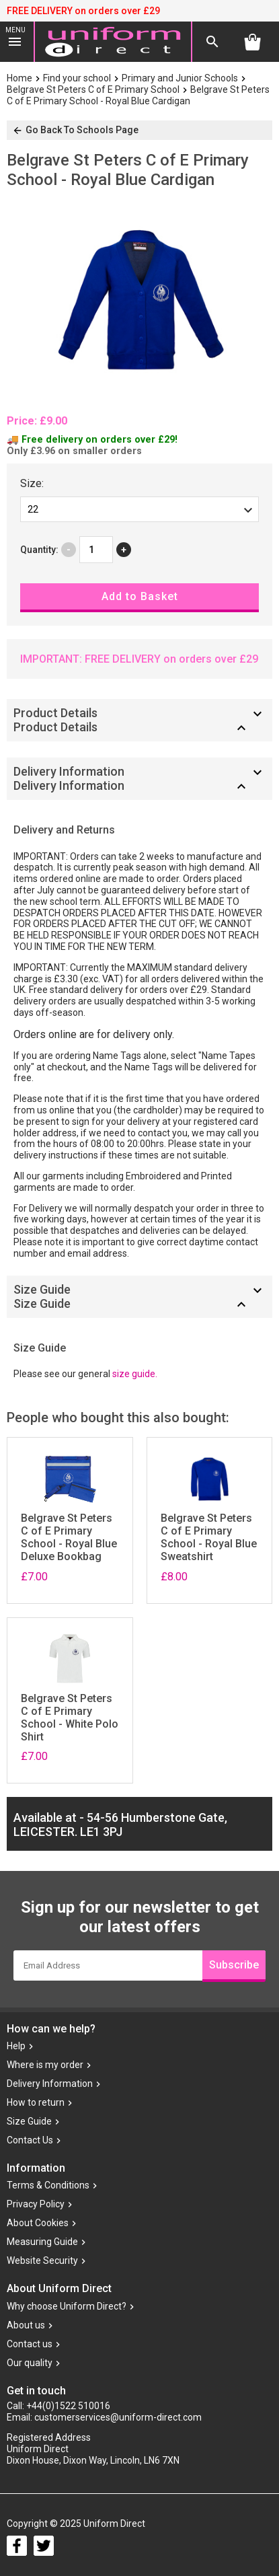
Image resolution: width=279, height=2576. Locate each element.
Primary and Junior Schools (180, 78)
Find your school (77, 78)
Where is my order (45, 2064)
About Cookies (38, 2223)
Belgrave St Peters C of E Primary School (93, 89)
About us (26, 2325)
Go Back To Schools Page (75, 130)
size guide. (134, 1373)
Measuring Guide (42, 2242)
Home (19, 78)
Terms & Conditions (48, 2185)
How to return (36, 2102)
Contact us (29, 2344)
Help (16, 2045)
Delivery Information (50, 2083)
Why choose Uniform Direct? (66, 2306)
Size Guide (29, 2121)
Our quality (29, 2362)
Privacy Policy (36, 2204)
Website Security (42, 2261)
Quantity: (39, 549)
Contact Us (30, 2140)
